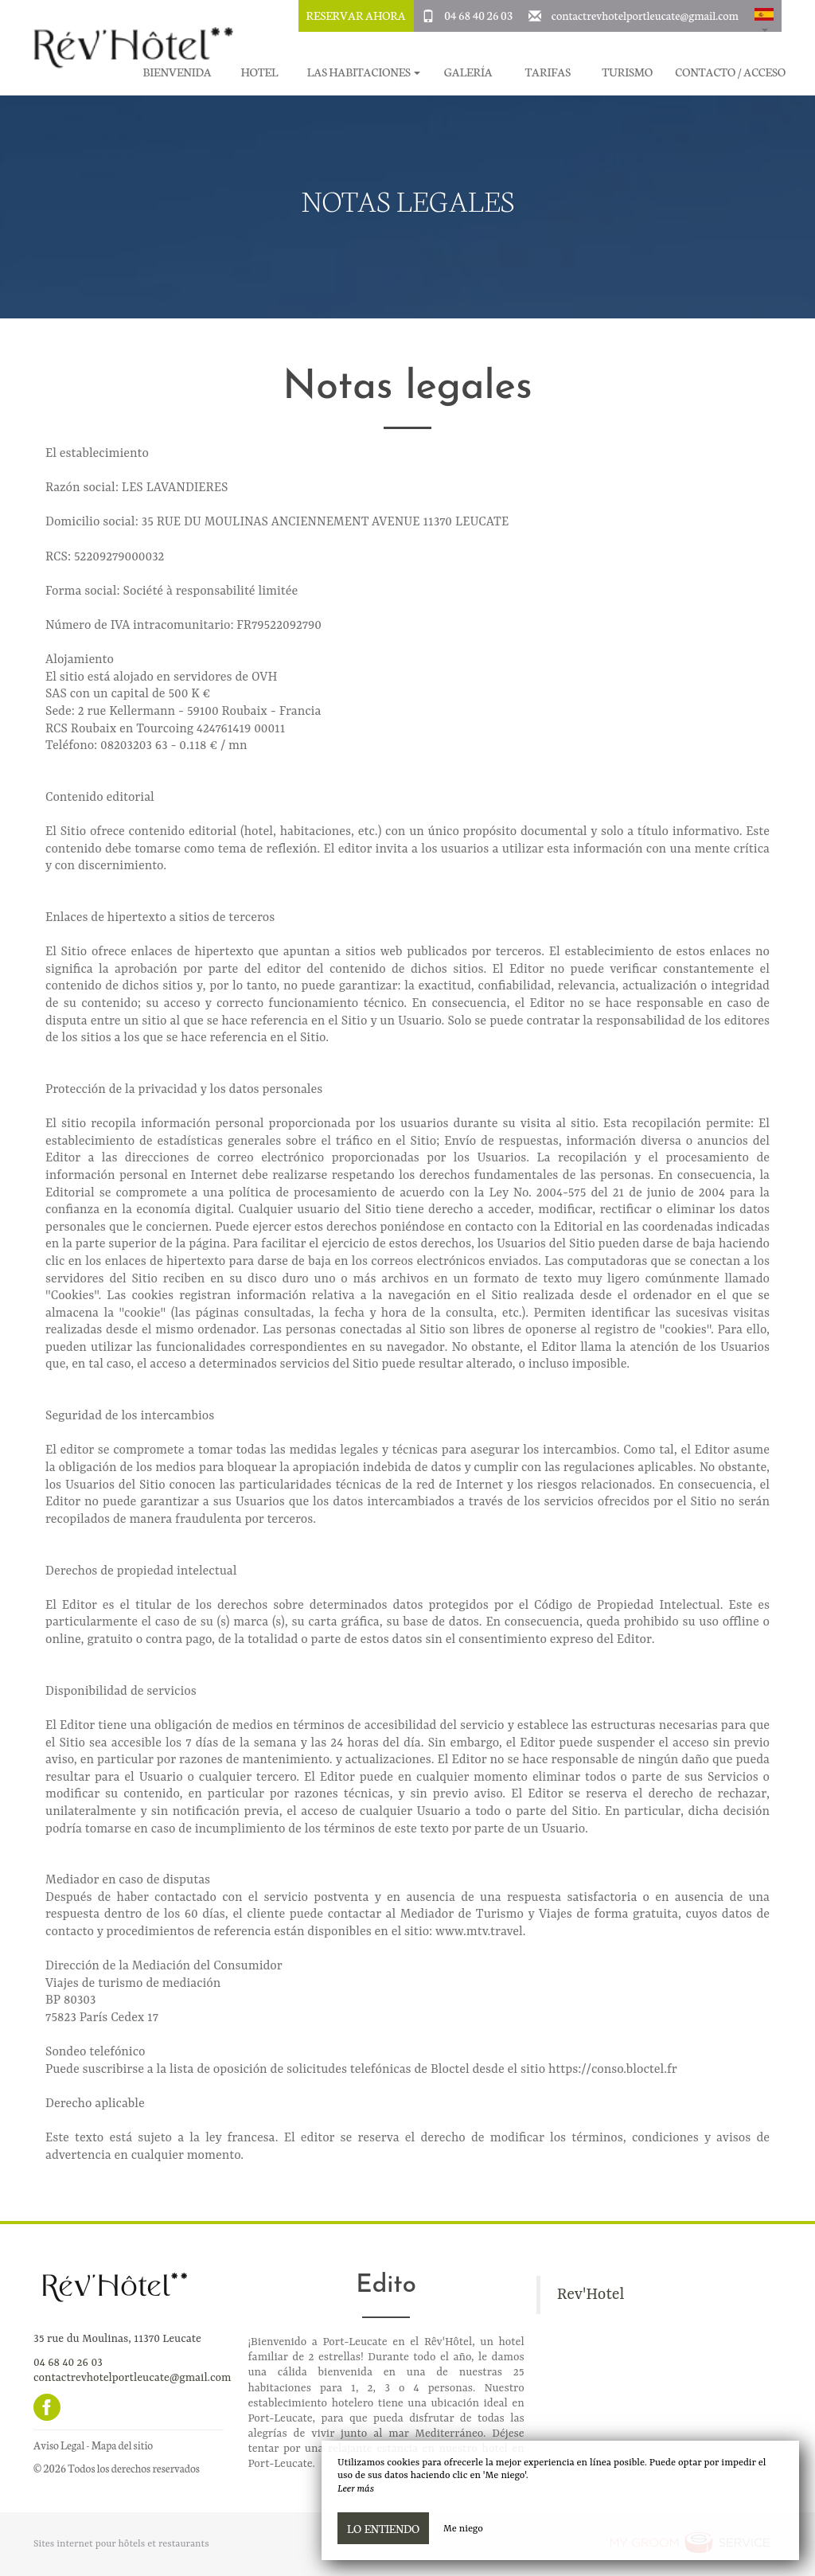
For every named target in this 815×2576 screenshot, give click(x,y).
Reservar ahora (356, 15)
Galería (468, 72)
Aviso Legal (58, 2445)
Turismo (627, 72)
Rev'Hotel (591, 2295)
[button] (764, 16)
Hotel (259, 72)
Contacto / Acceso (730, 72)
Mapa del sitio (122, 2445)
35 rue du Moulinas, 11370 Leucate (117, 2338)
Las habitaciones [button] (363, 72)
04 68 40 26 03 (478, 15)
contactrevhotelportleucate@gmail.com (645, 15)
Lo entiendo (383, 2528)
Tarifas (547, 72)
